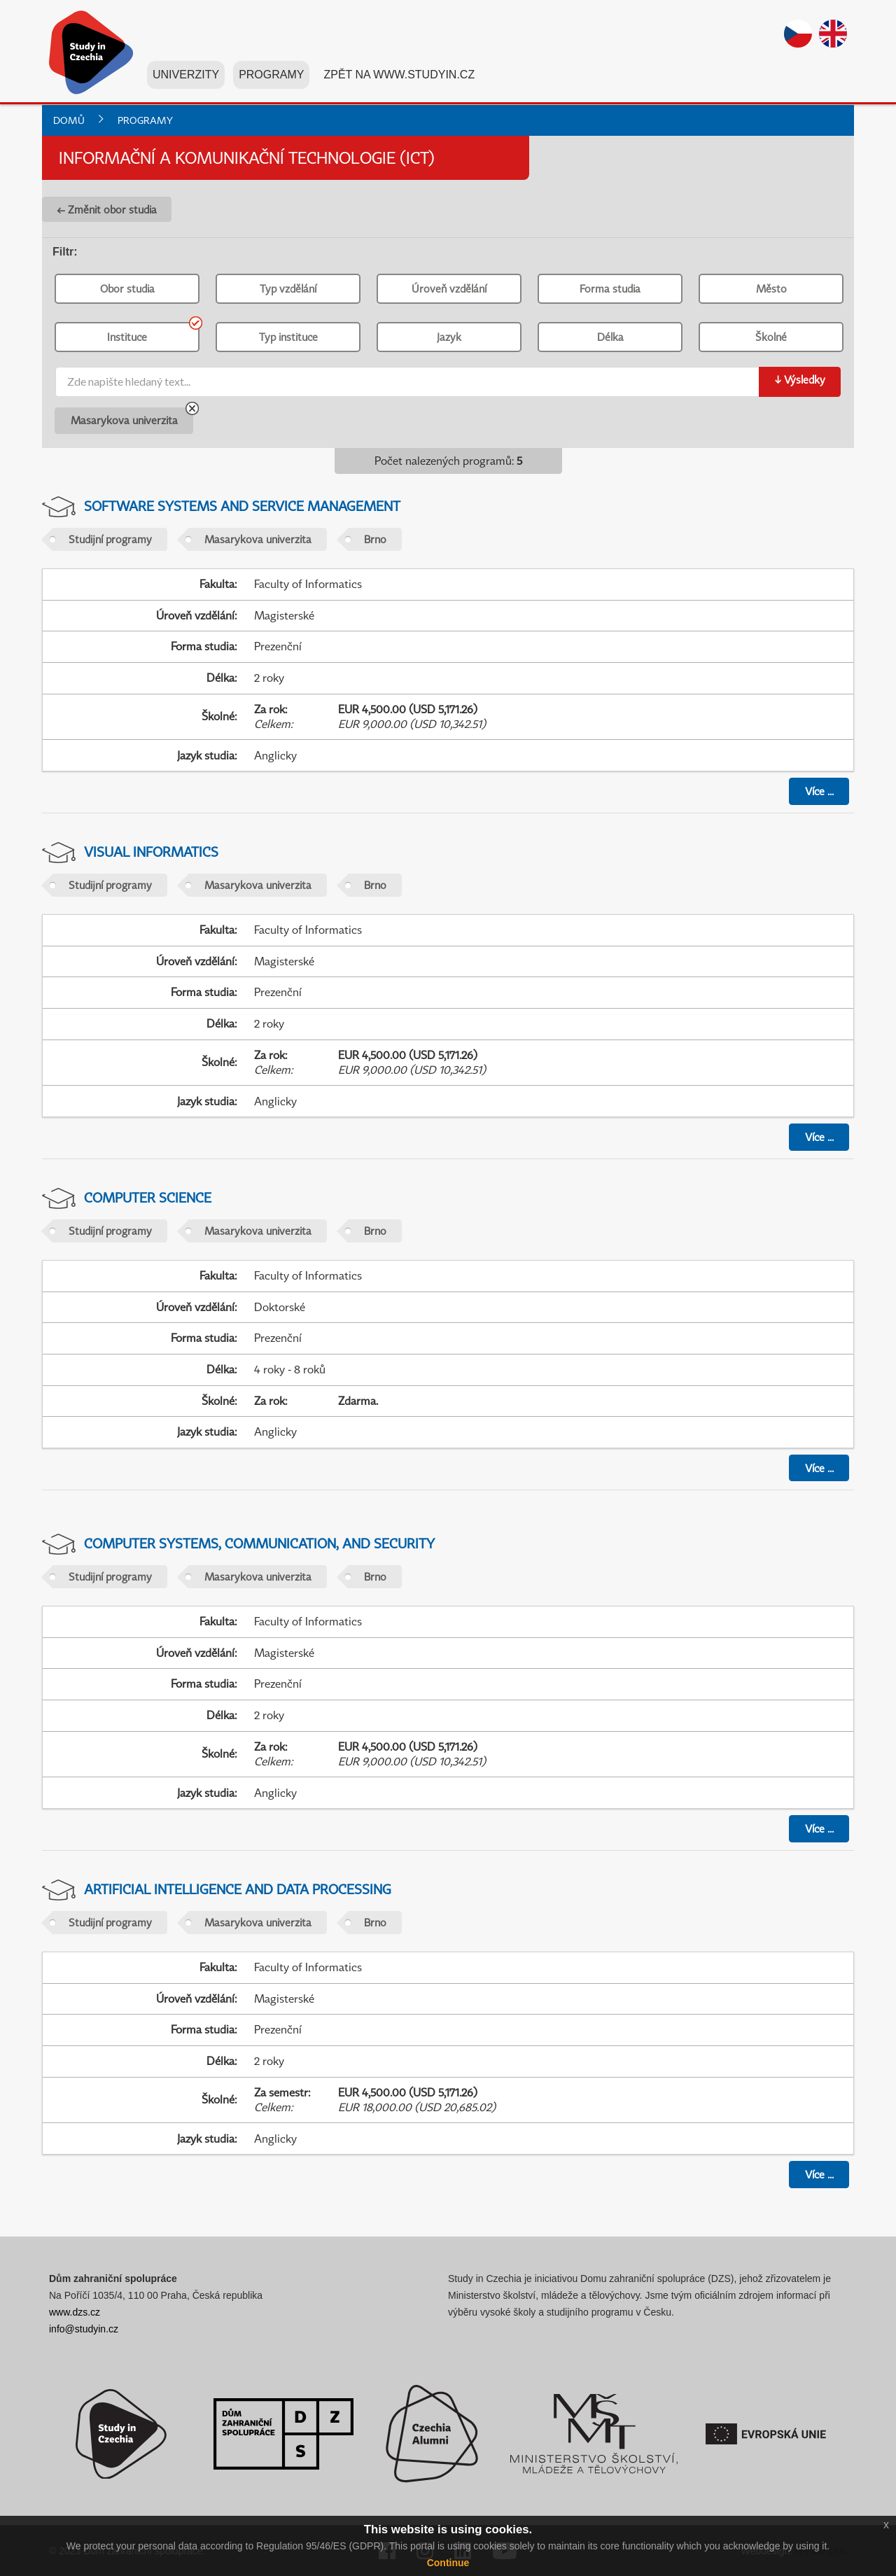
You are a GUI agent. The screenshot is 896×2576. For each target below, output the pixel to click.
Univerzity (186, 76)
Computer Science (147, 1197)
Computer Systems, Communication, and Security (259, 1543)
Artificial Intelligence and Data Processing (237, 1889)
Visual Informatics (151, 852)
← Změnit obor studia (107, 209)
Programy (271, 76)
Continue (448, 2562)
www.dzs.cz (74, 2312)
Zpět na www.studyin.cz (399, 76)
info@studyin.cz (83, 2328)
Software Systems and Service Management (242, 506)
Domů (69, 120)
